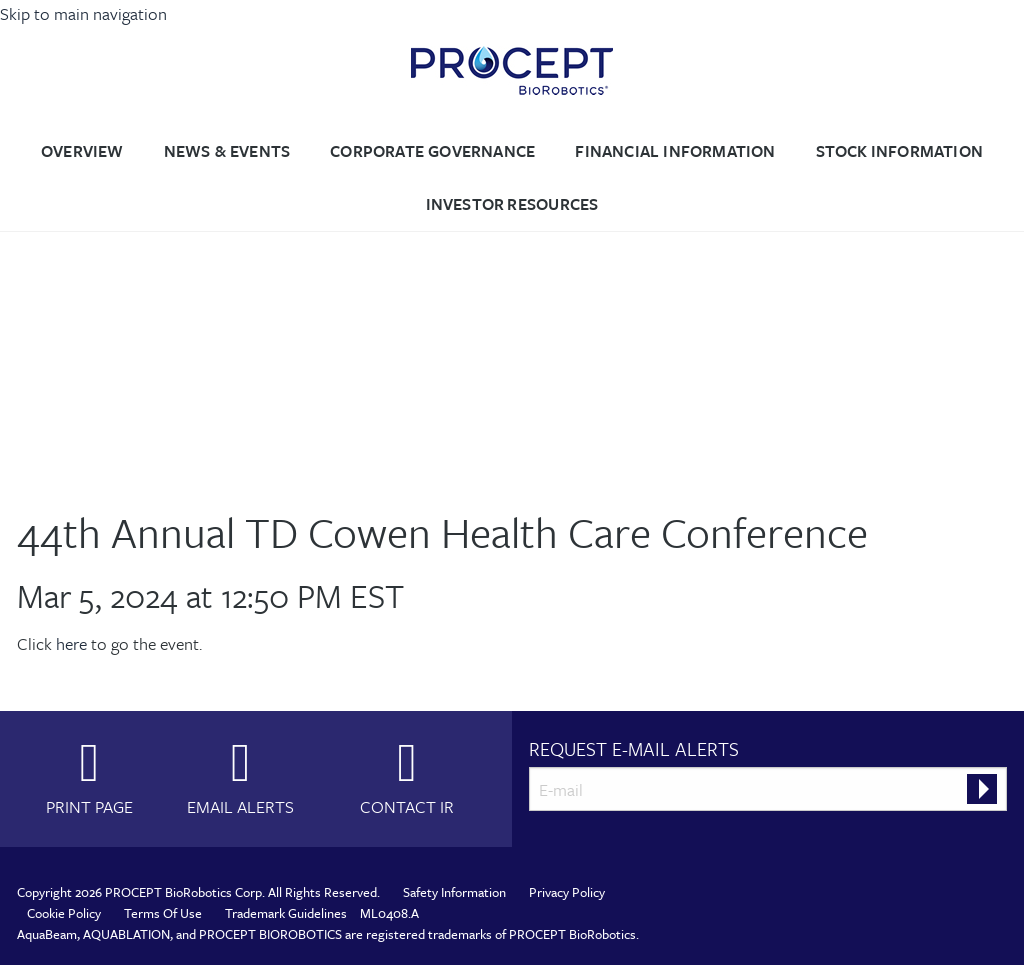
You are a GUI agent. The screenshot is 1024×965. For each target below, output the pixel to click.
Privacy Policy (567, 892)
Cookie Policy (64, 913)
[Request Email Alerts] (768, 789)
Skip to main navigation (83, 13)
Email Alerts (240, 806)
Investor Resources (512, 204)
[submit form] (982, 789)
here (71, 643)
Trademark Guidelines (286, 913)
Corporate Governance (432, 151)
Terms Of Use (163, 913)
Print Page (89, 806)
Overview (82, 151)
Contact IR (407, 806)
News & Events (227, 151)
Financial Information (675, 151)
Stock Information (899, 151)
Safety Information (454, 892)
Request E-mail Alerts (634, 748)
